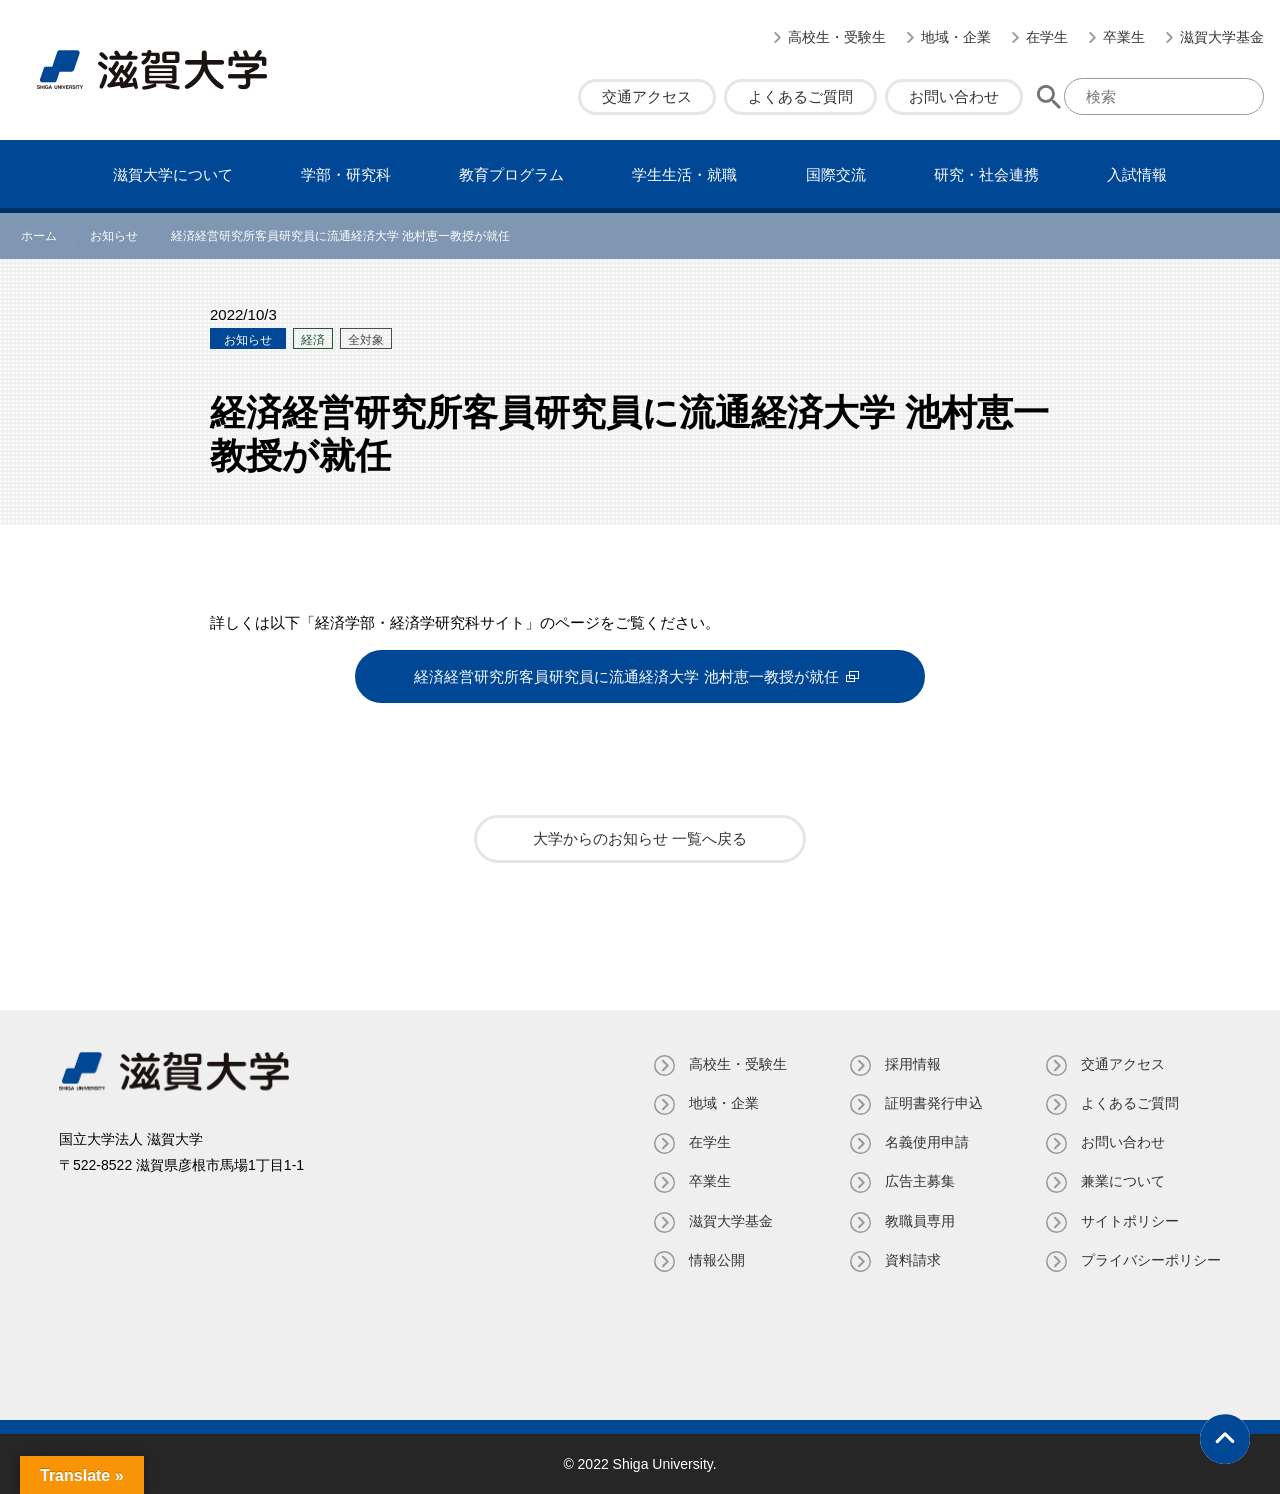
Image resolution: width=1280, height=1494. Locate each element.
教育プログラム (511, 174)
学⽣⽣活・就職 (684, 174)
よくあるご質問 (800, 96)
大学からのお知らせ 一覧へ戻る (640, 838)
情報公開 (717, 1260)
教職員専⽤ (920, 1221)
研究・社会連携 (986, 174)
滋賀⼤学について (173, 174)
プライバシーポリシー (1151, 1260)
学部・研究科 (346, 174)
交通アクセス (647, 96)
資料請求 (913, 1260)
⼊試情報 (1137, 174)
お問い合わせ (954, 96)
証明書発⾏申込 (934, 1103)
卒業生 (1124, 37)
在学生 (1047, 37)
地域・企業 (956, 37)
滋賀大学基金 (1222, 37)
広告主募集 (920, 1181)
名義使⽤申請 (927, 1142)
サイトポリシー (1130, 1221)
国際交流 (836, 174)
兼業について (1123, 1181)
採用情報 (913, 1064)
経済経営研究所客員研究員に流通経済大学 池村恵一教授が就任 (626, 676)
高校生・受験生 (837, 37)
